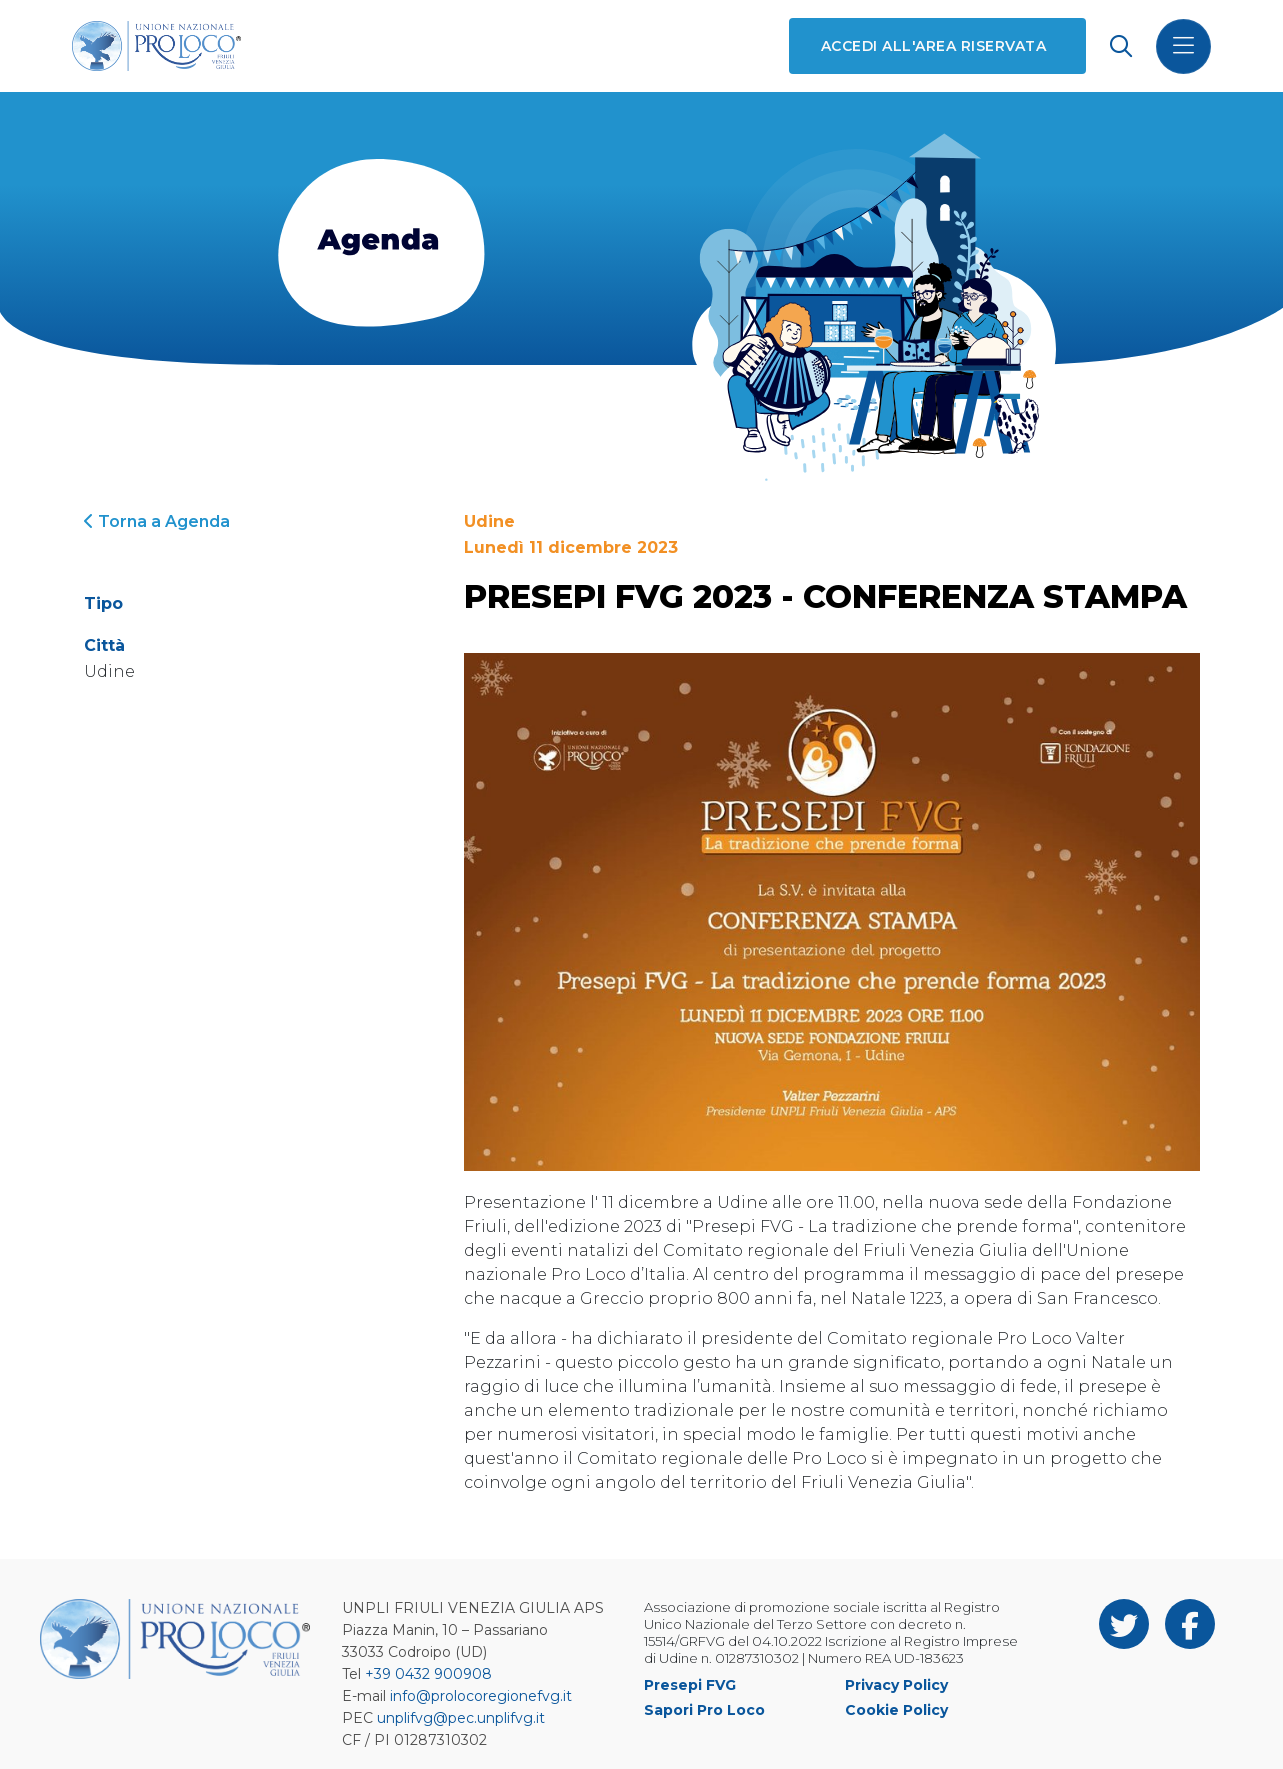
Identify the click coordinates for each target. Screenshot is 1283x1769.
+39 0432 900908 (428, 1674)
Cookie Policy (896, 1710)
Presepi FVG (690, 1685)
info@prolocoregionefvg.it (481, 1696)
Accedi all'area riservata (933, 46)
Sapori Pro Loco (704, 1710)
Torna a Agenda (157, 521)
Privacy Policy (896, 1685)
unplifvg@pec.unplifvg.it (461, 1718)
